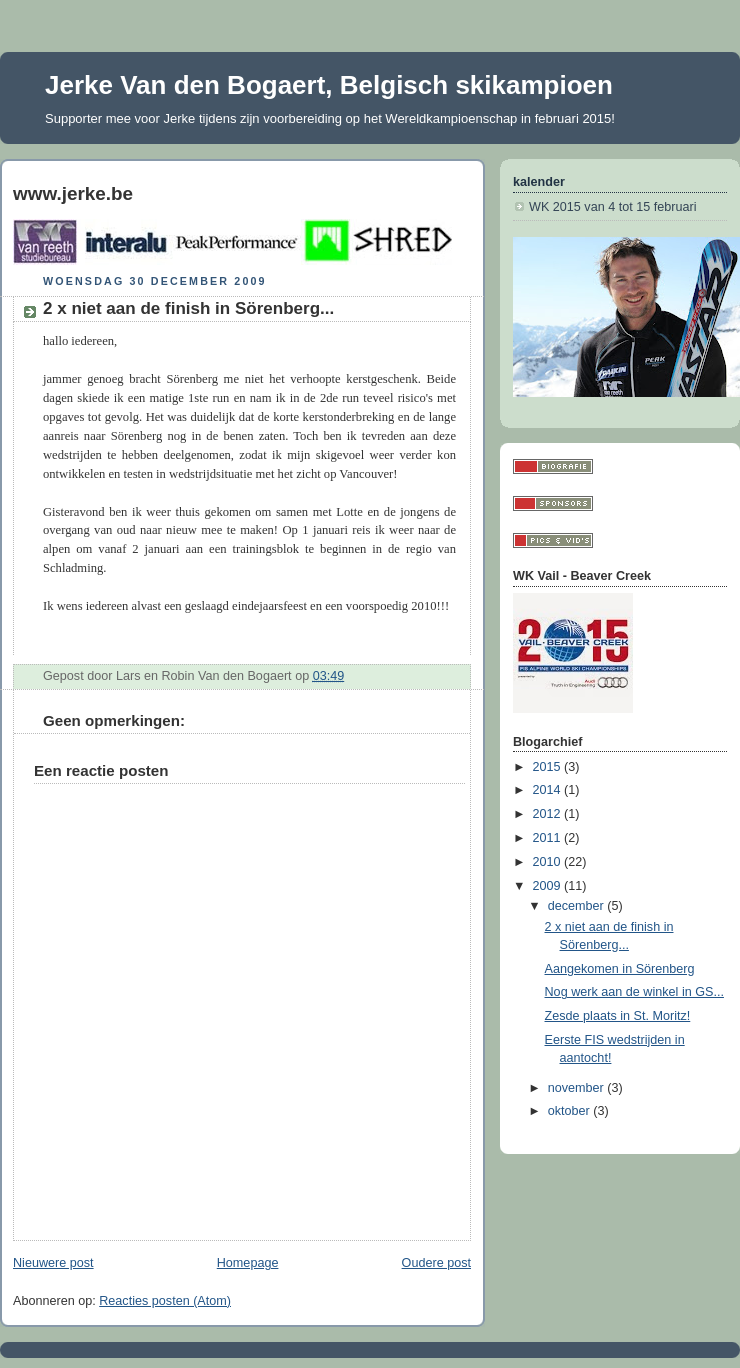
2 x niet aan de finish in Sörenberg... (188, 308)
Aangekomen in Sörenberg (620, 969)
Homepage (248, 1263)
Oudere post (436, 1263)
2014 (549, 790)
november (578, 1088)
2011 (549, 838)
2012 (549, 814)
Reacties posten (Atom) (165, 1301)
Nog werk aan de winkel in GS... (634, 992)
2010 (549, 862)
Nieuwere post (53, 1263)
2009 (549, 886)
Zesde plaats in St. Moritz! (618, 1016)
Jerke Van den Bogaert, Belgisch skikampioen (329, 85)
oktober (571, 1111)
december (578, 906)
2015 (549, 767)
